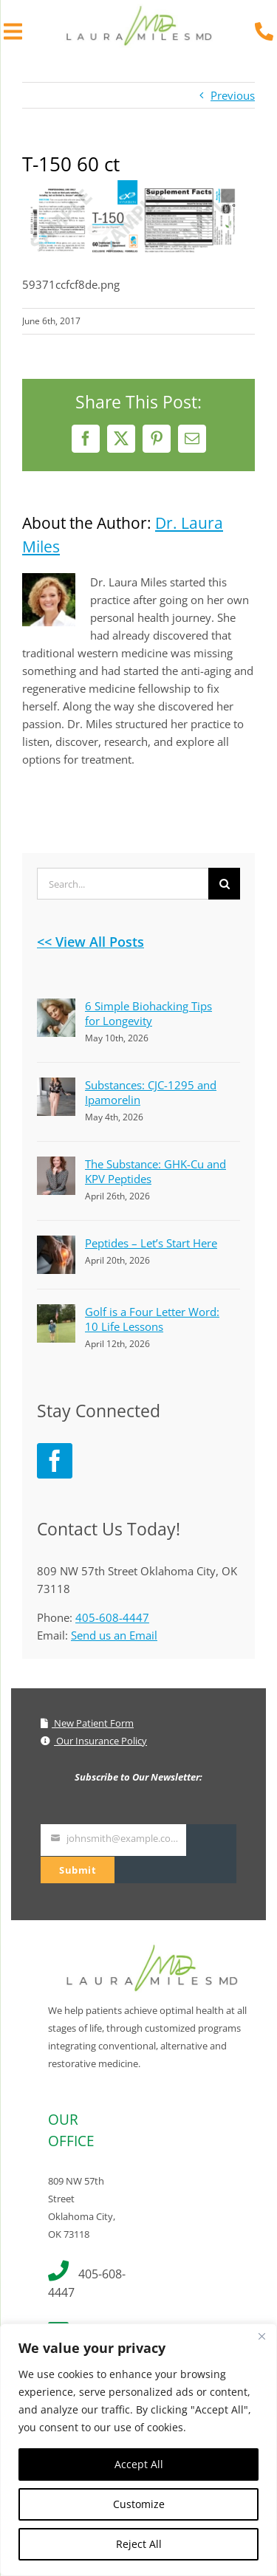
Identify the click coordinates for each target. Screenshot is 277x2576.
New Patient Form (87, 1723)
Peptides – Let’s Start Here (151, 1243)
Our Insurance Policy (94, 1740)
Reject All (139, 2544)
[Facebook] (54, 1461)
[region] (138, 2449)
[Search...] (122, 884)
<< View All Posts (90, 941)
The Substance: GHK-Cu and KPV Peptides (155, 1171)
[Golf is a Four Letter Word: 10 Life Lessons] (56, 1313)
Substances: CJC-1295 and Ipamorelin (150, 1092)
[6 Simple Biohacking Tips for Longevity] (56, 1007)
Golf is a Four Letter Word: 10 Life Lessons (152, 1319)
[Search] (224, 884)
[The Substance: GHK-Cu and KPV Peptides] (56, 1165)
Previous (233, 95)
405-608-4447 (112, 1617)
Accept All (138, 2464)
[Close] (261, 2336)
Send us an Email (114, 1635)
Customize (139, 2504)
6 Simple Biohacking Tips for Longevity (148, 1013)
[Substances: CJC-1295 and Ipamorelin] (56, 1086)
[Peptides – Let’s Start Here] (56, 1244)
